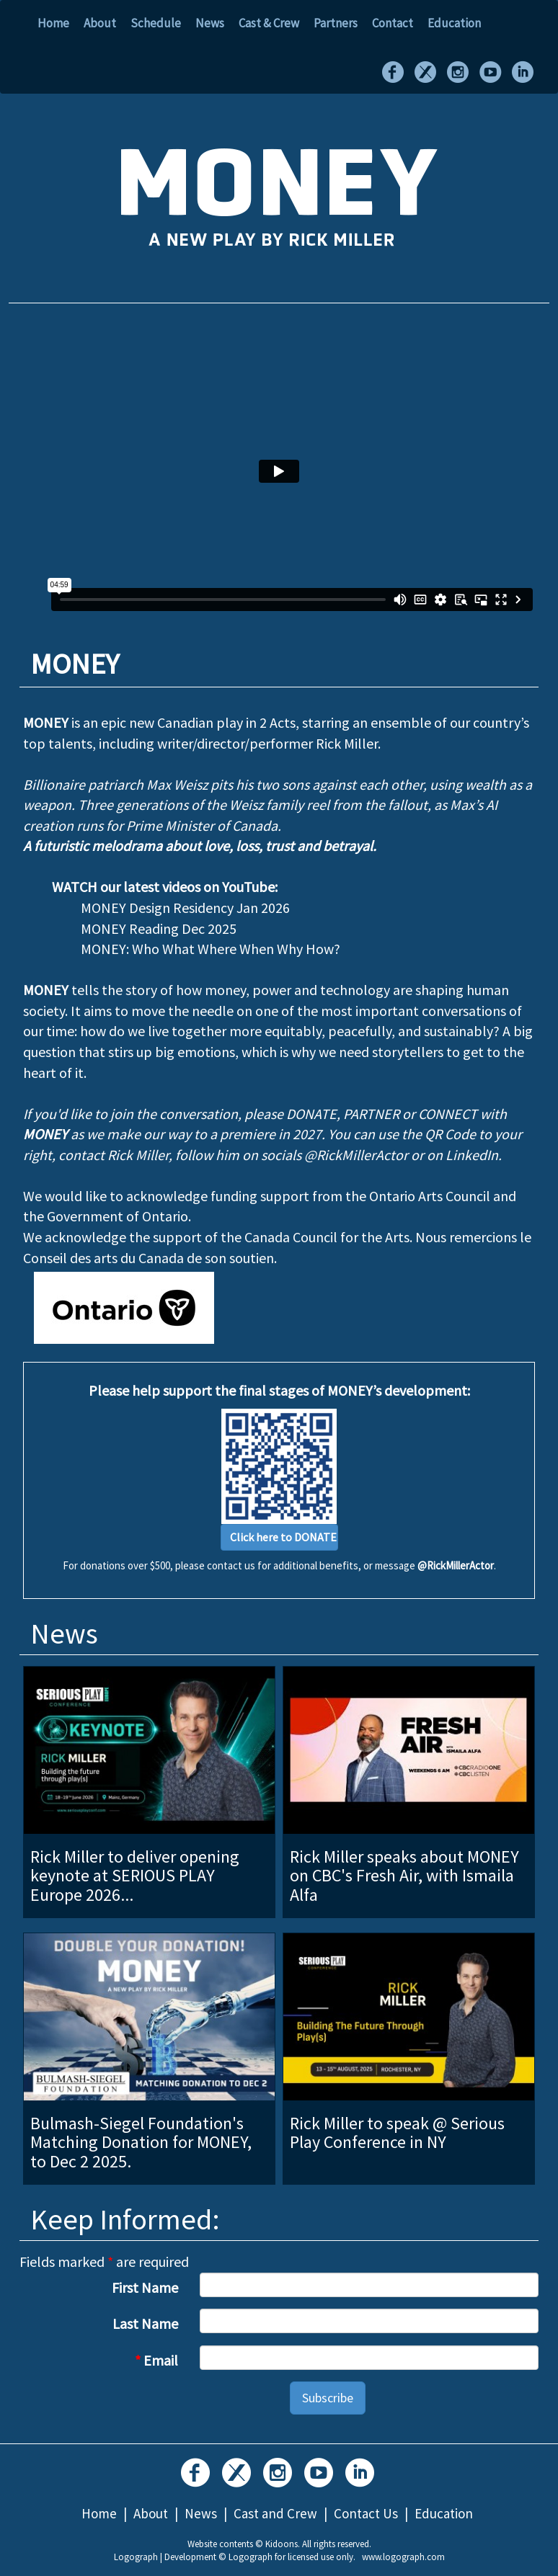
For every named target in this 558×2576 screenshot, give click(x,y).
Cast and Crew (275, 2513)
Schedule (155, 23)
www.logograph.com (403, 2557)
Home (53, 23)
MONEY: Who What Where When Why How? (210, 949)
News (209, 23)
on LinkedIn (462, 1155)
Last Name (145, 2323)
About (100, 23)
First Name (145, 2287)
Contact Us (366, 2513)
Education (454, 23)
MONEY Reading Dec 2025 (158, 928)
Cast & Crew (269, 23)
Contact (392, 23)
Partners (336, 23)
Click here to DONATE (283, 1537)
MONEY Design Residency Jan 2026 (185, 908)
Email (156, 2360)
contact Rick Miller (113, 1155)
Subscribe (327, 2397)
